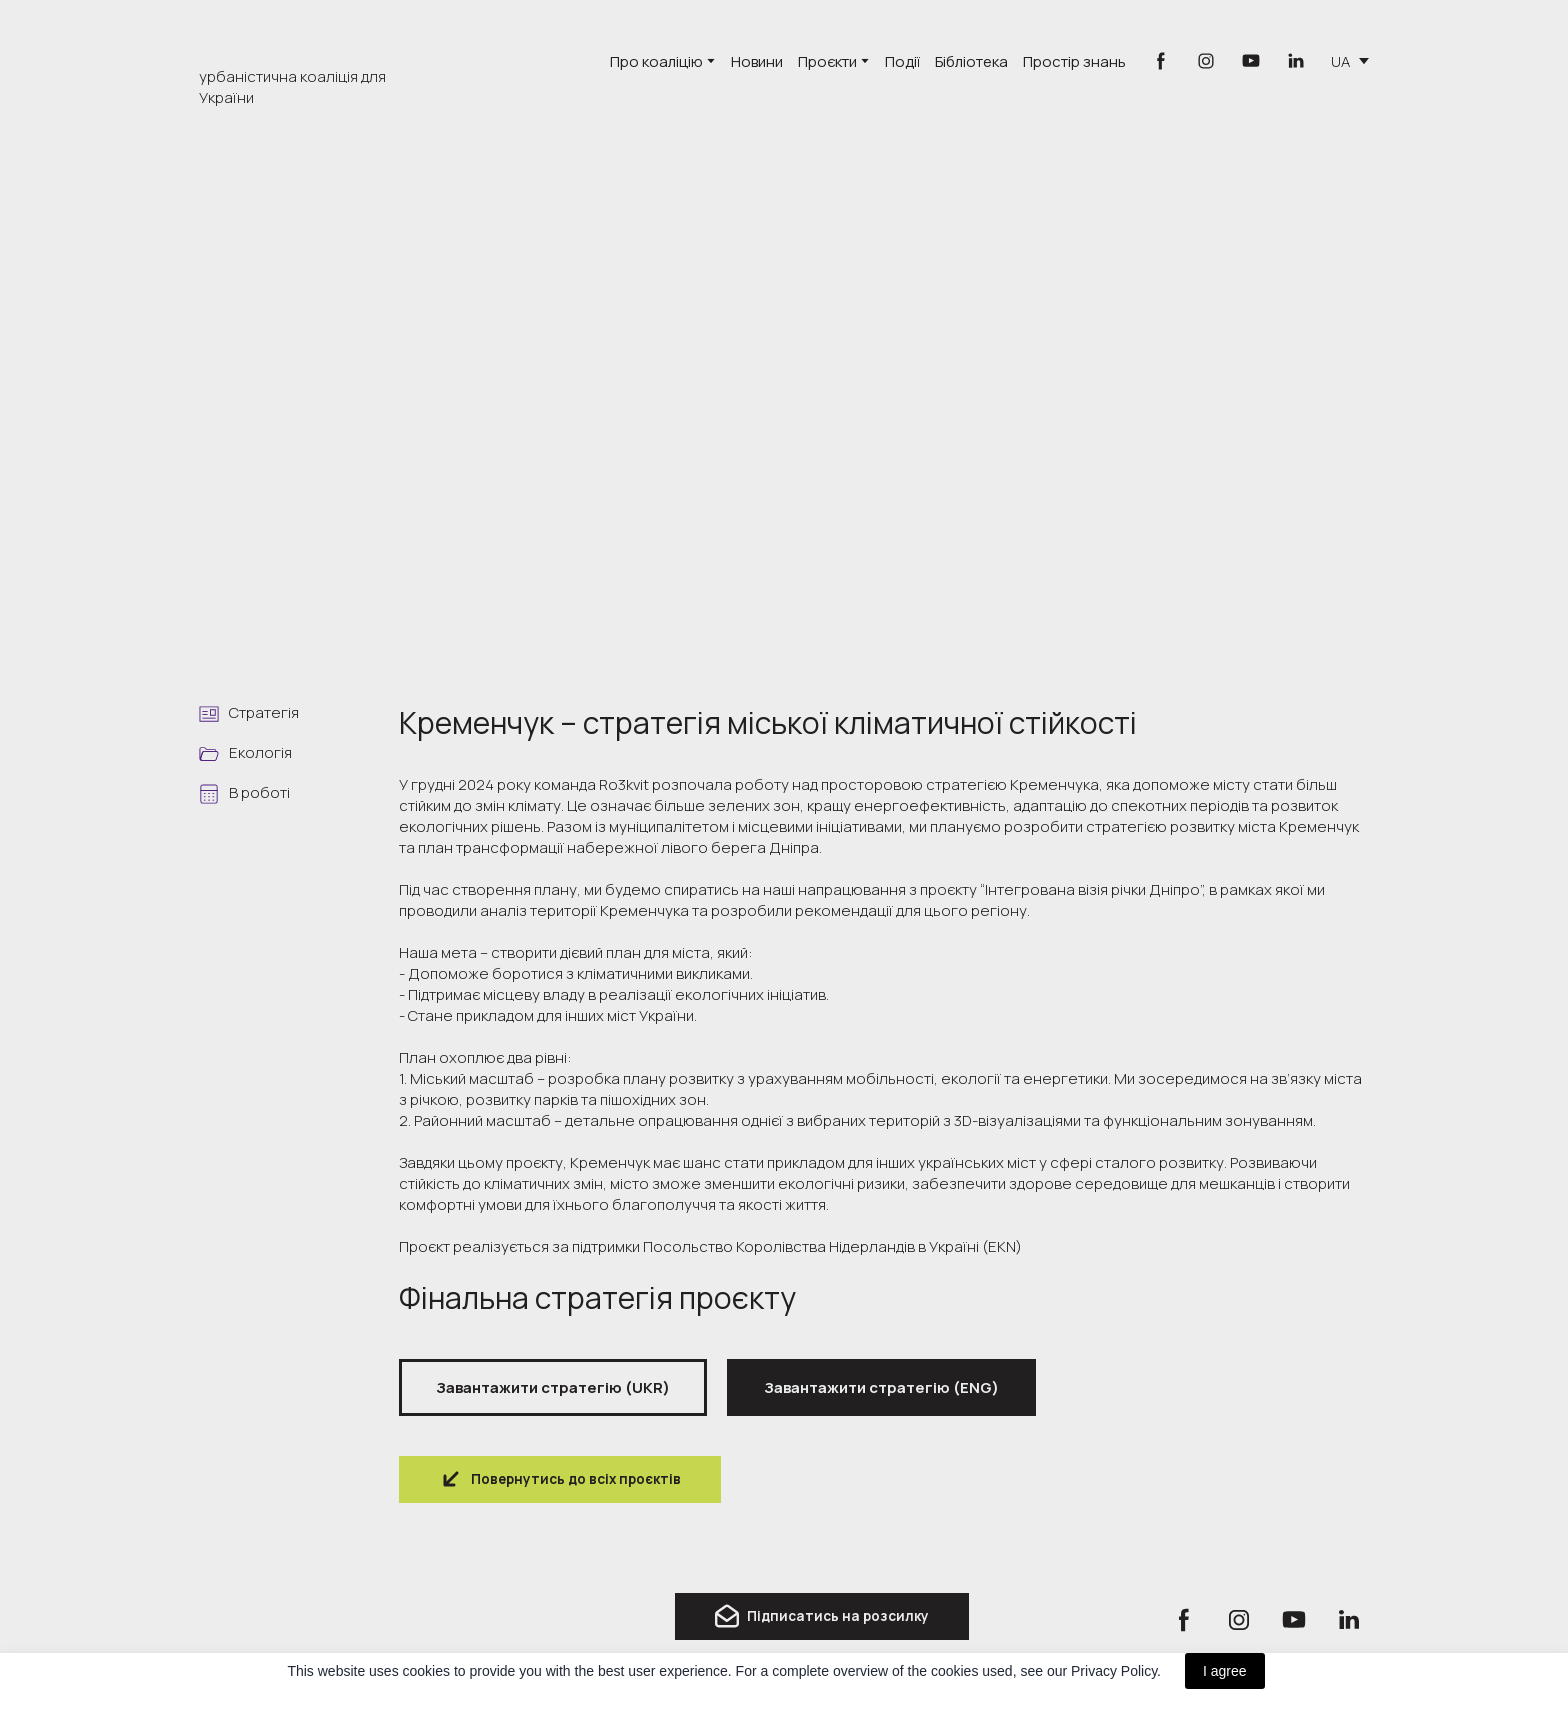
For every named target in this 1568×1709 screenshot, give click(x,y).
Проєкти (827, 61)
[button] (1161, 61)
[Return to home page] (284, 1620)
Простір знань (1074, 61)
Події (902, 61)
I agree (1225, 1671)
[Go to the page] (303, 38)
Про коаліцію (656, 61)
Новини (757, 61)
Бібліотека (971, 61)
